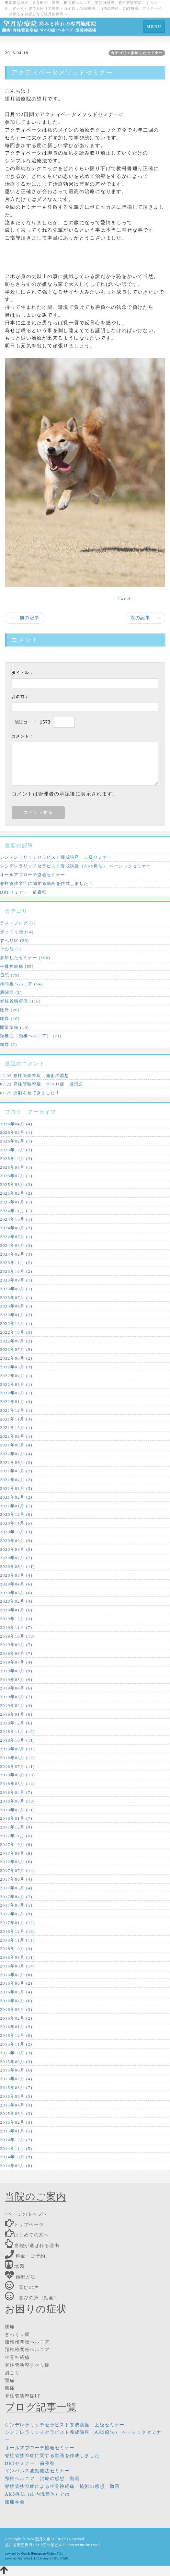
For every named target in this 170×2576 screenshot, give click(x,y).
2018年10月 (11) (17, 1740)
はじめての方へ (27, 2235)
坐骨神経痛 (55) (17, 966)
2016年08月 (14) (17, 1966)
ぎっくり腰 (17, 2334)
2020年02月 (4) (16, 1601)
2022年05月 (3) (16, 1366)
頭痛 (10, 2380)
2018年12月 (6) (16, 1723)
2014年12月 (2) (16, 2139)
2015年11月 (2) (16, 2044)
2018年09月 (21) (17, 1748)
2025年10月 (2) (16, 1158)
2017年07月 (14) (17, 1870)
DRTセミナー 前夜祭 (23, 892)
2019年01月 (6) (16, 1714)
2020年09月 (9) (16, 1540)
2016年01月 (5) (16, 2026)
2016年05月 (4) (16, 1992)
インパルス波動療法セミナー (37, 2470)
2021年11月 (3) (16, 1419)
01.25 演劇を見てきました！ (30, 1092)
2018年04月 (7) (16, 1792)
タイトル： (22, 672)
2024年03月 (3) (16, 1245)
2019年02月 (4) (16, 1705)
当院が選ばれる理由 (32, 2245)
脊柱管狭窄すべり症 (27, 2365)
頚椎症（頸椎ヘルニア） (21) (31, 1035)
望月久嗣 (43, 2539)
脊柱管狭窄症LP (23, 2396)
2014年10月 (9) (16, 2156)
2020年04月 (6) (16, 1584)
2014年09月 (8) (16, 2165)
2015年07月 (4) (16, 2078)
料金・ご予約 (25, 2256)
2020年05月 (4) (16, 1575)
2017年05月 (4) (16, 1888)
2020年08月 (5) (16, 1549)
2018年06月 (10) (17, 1774)
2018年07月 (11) (17, 1766)
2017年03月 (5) (16, 1905)
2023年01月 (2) (16, 1314)
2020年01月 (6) (16, 1609)
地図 (14, 2266)
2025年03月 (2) (16, 1184)
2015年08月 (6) (16, 2070)
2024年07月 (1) (16, 1236)
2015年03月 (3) (16, 2113)
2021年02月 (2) (16, 1497)
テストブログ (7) (18, 923)
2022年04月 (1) (16, 1375)
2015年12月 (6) (16, 2035)
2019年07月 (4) (16, 1662)
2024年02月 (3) (16, 1254)
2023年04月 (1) (16, 1306)
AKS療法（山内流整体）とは (37, 2494)
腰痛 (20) (10, 1009)
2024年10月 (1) (16, 1219)
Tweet (124, 598)
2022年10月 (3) (16, 1332)
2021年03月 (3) (16, 1488)
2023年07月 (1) (16, 1297)
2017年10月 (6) (16, 1844)
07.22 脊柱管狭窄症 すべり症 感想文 (41, 1084)
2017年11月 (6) (16, 1835)
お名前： (20, 696)
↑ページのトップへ (26, 2214)
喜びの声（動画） (32, 2297)
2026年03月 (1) (16, 1132)
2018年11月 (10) (17, 1731)
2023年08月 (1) (16, 1288)
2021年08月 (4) (16, 1445)
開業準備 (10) (14, 1027)
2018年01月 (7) (16, 1818)
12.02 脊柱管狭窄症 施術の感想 (34, 1075)
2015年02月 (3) (16, 2122)
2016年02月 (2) (16, 2018)
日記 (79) (10, 975)
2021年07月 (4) (16, 1453)
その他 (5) (11, 948)
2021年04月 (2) (16, 1479)
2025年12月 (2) (16, 1149)
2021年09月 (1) (16, 1436)
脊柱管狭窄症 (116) (20, 1001)
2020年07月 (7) (16, 1557)
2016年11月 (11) (17, 1940)
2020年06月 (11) (17, 1566)
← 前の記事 (25, 617)
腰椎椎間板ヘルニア (27, 2341)
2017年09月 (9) (16, 1853)
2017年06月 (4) (16, 1879)
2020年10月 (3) (16, 1531)
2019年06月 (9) (16, 1670)
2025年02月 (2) (16, 1193)
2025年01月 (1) (16, 1202)
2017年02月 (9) (16, 1913)
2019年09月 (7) (16, 1644)
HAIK (64, 2558)
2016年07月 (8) (16, 1974)
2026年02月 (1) (16, 1141)
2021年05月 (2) (16, 1470)
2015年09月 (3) (16, 2061)
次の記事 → (145, 617)
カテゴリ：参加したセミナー (137, 53)
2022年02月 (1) (16, 1392)
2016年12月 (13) (17, 1931)
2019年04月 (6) (16, 1688)
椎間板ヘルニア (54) (21, 983)
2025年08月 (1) (16, 1167)
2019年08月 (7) (16, 1653)
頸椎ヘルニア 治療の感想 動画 (42, 2478)
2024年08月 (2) (16, 1227)
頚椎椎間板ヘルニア (27, 2349)
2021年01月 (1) (16, 1505)
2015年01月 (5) (16, 2131)
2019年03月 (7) (16, 1696)
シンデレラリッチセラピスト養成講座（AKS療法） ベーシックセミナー (75, 866)
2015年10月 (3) (16, 2052)
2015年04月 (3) (16, 2105)
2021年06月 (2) (16, 1462)
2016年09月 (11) (17, 1957)
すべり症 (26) (14, 940)
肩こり (12, 2373)
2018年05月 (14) (17, 1783)
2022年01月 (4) (16, 1401)
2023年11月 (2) (16, 1262)
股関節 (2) (11, 992)
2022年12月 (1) (16, 1323)
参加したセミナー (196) (25, 957)
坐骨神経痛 (17, 2357)
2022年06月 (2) (16, 1358)
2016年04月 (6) (16, 2000)
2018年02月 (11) (17, 1809)
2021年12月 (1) (16, 1410)
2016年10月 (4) (16, 1948)
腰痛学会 (15, 2502)
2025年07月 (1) (16, 1175)
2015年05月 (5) (16, 2096)
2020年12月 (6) (16, 1514)
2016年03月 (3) (16, 2009)
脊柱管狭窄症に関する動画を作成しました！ (46, 883)
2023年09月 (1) (16, 1280)
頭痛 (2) (8, 1044)
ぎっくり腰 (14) (17, 931)
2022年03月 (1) (16, 1384)
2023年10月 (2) (16, 1271)
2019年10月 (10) (17, 1636)
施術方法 (20, 2277)
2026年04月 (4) (16, 1123)
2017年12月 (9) (16, 1827)
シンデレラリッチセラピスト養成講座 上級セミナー (56, 857)
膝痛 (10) (10, 1018)
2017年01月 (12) (17, 1922)
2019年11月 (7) (16, 1627)
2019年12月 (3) (16, 1618)
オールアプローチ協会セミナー (32, 874)
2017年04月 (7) (16, 1896)
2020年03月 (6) (16, 1592)
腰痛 (10, 2326)
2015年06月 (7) (16, 2087)
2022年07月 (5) (16, 1349)
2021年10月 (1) (16, 1427)
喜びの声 (22, 2287)
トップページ (24, 2224)
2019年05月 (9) (16, 1679)
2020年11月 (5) (16, 1523)
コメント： (22, 736)
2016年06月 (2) (16, 1983)
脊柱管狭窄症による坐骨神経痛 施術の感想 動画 (62, 2486)
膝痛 (10, 2388)
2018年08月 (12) (17, 1757)
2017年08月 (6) (16, 1861)
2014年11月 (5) (16, 2148)
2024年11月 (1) (16, 1210)
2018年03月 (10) (17, 1801)
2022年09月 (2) (16, 1341)
